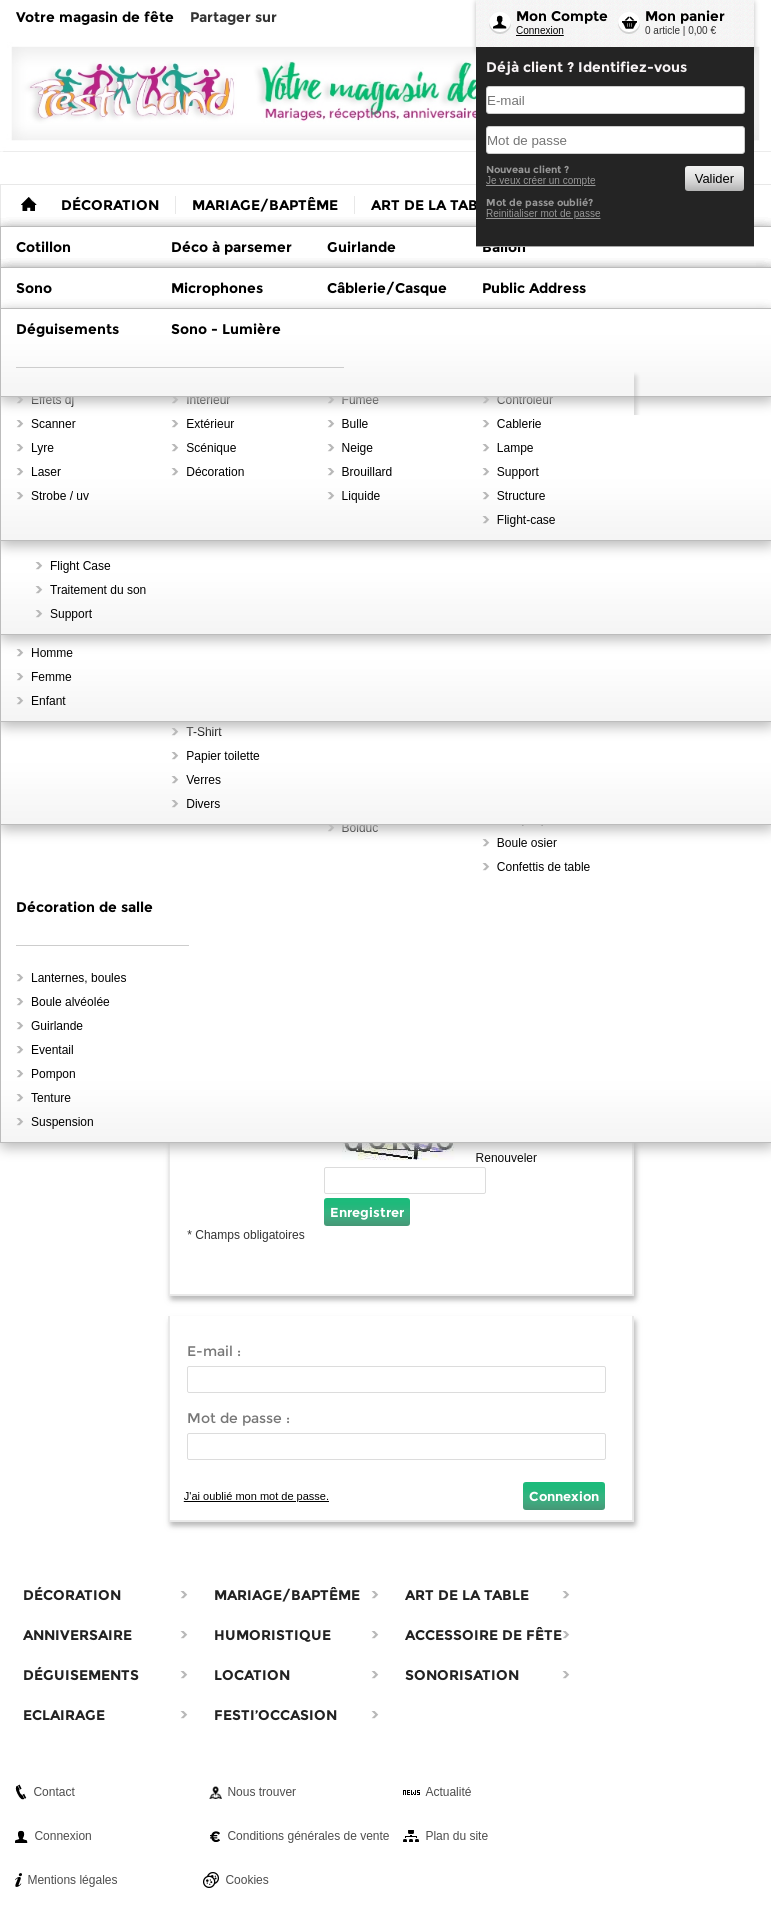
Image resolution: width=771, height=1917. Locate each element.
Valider (714, 178)
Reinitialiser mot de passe (543, 213)
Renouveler (506, 1158)
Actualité (448, 1792)
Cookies (246, 1880)
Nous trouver (261, 1792)
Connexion (540, 30)
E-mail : (214, 1351)
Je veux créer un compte (541, 180)
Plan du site (456, 1836)
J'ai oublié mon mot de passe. (256, 1496)
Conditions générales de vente (308, 1836)
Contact (53, 1792)
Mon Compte (562, 16)
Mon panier (685, 16)
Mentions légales (72, 1880)
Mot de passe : (238, 1418)
